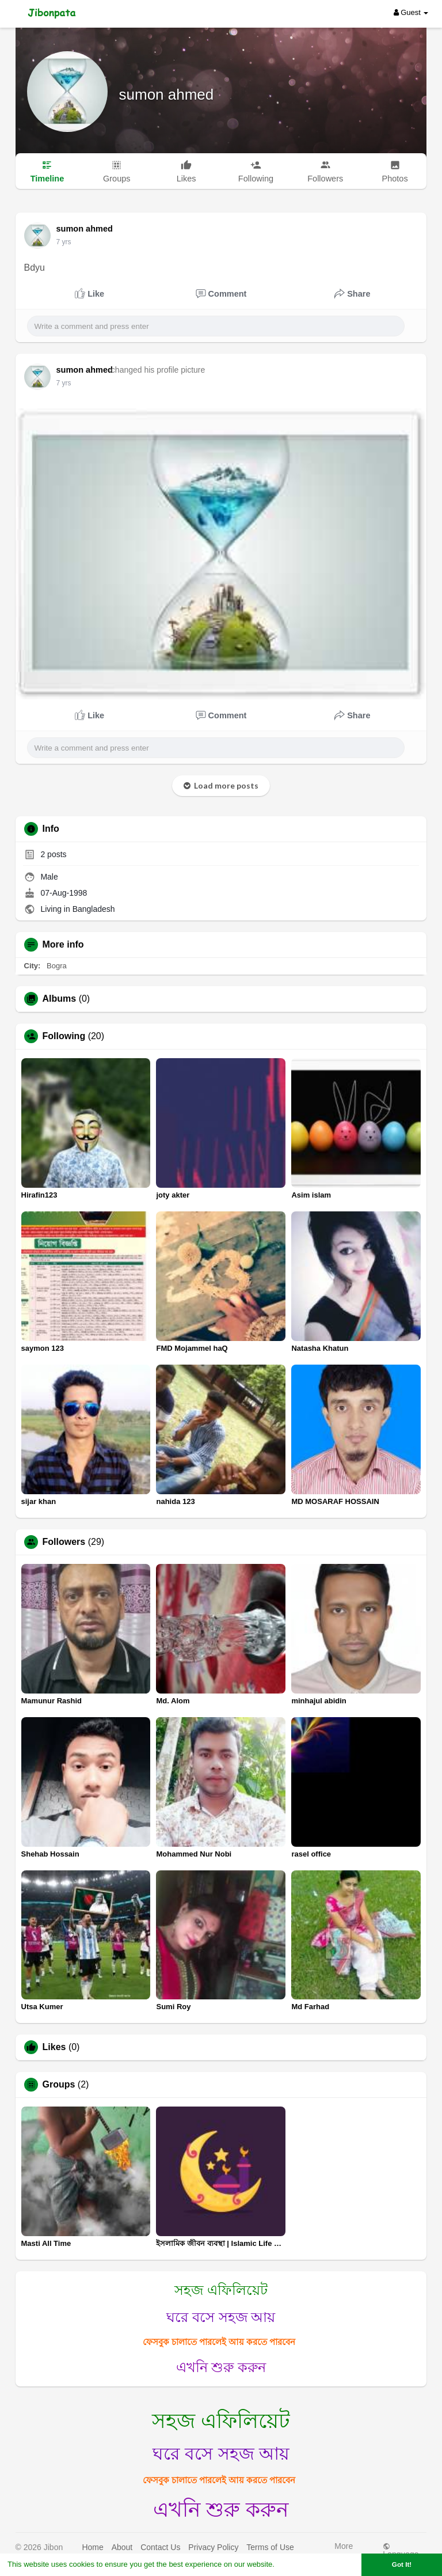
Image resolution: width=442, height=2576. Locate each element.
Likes (54, 2047)
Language (400, 2550)
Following (64, 1036)
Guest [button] (411, 12)
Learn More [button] (297, 2564)
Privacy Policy (213, 2547)
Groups (59, 2084)
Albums (60, 998)
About (122, 2547)
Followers (64, 1542)
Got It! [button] (401, 2564)
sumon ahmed (166, 94)
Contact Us (160, 2547)
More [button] (343, 2549)
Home (92, 2547)
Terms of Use (270, 2547)
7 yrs (63, 242)
